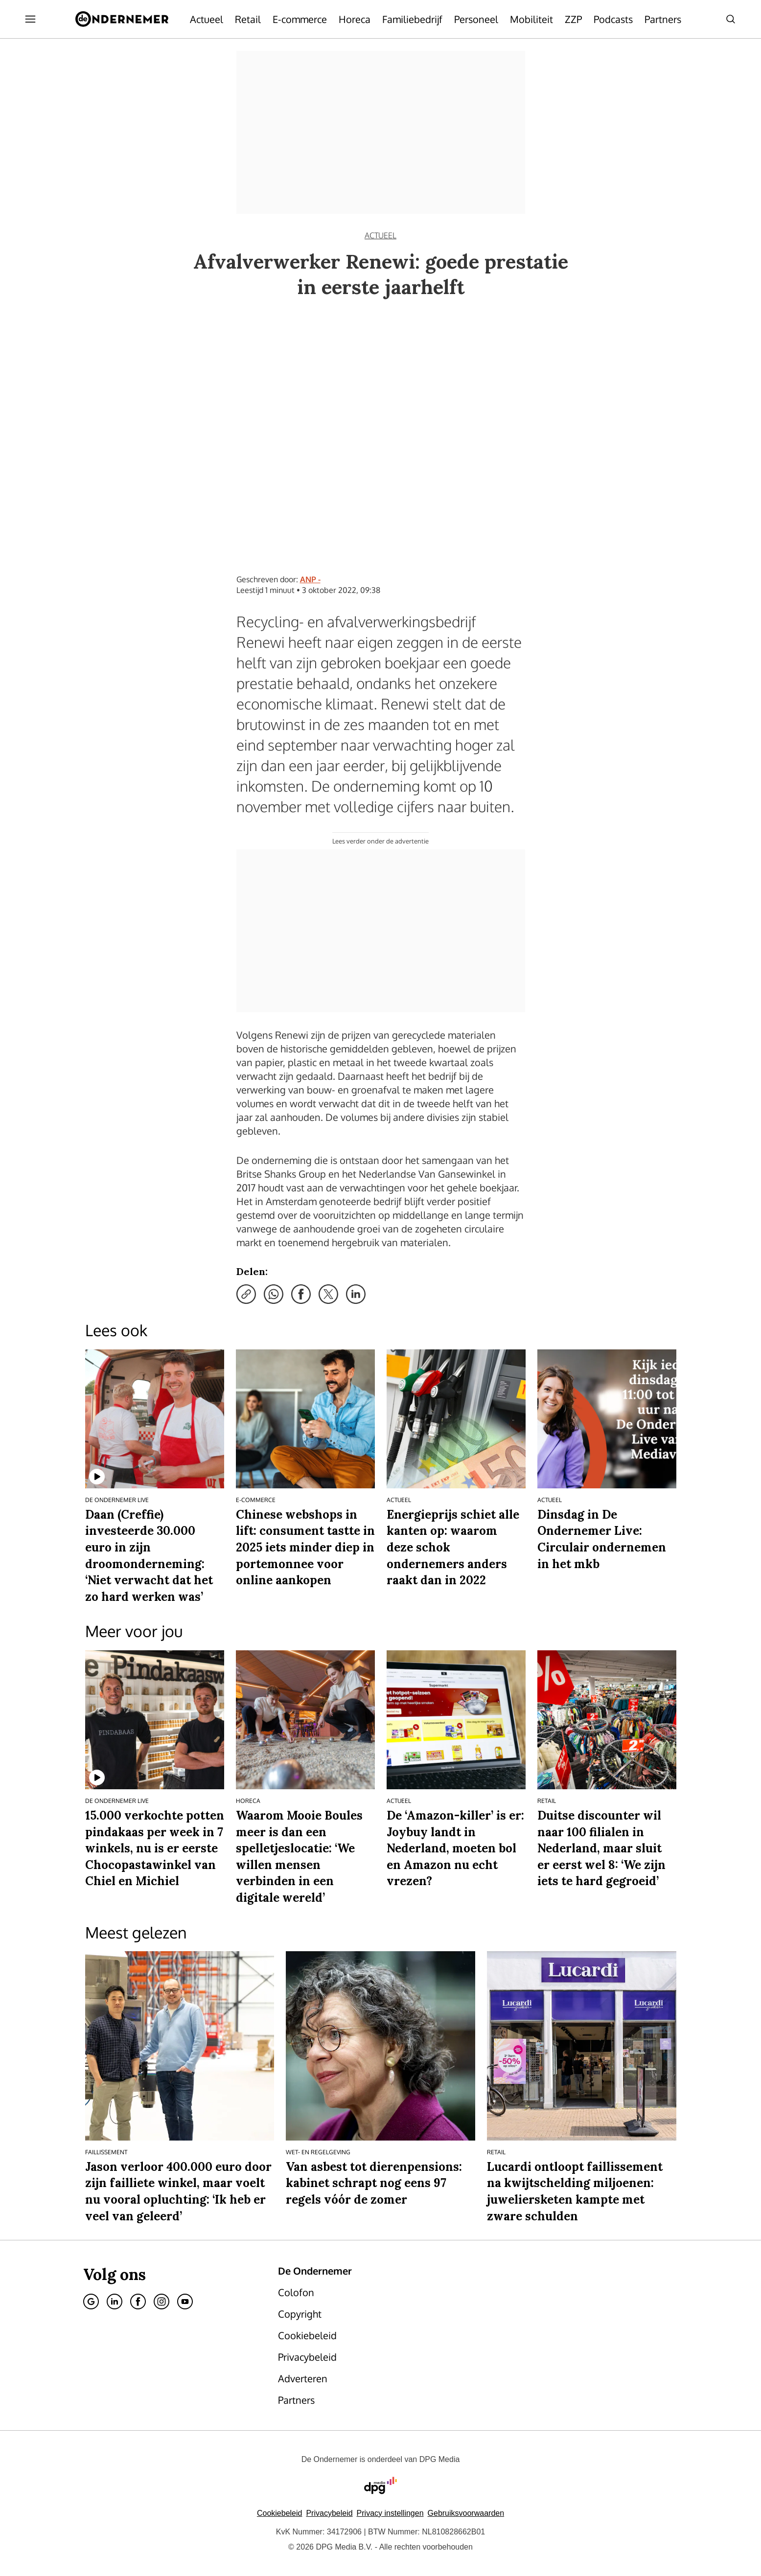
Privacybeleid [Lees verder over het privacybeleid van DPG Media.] (329, 2513)
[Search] (731, 19)
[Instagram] (161, 2301)
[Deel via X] (328, 1294)
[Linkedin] (114, 2301)
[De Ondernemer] (122, 19)
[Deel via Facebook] (301, 1294)
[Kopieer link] (246, 1294)
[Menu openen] (30, 19)
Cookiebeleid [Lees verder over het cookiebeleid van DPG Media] (279, 2513)
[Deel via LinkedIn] (356, 1294)
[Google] (91, 2301)
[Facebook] (138, 2301)
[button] (390, 2513)
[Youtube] (185, 2301)
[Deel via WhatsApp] (273, 1294)
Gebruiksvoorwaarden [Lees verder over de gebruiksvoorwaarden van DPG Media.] (466, 2513)
